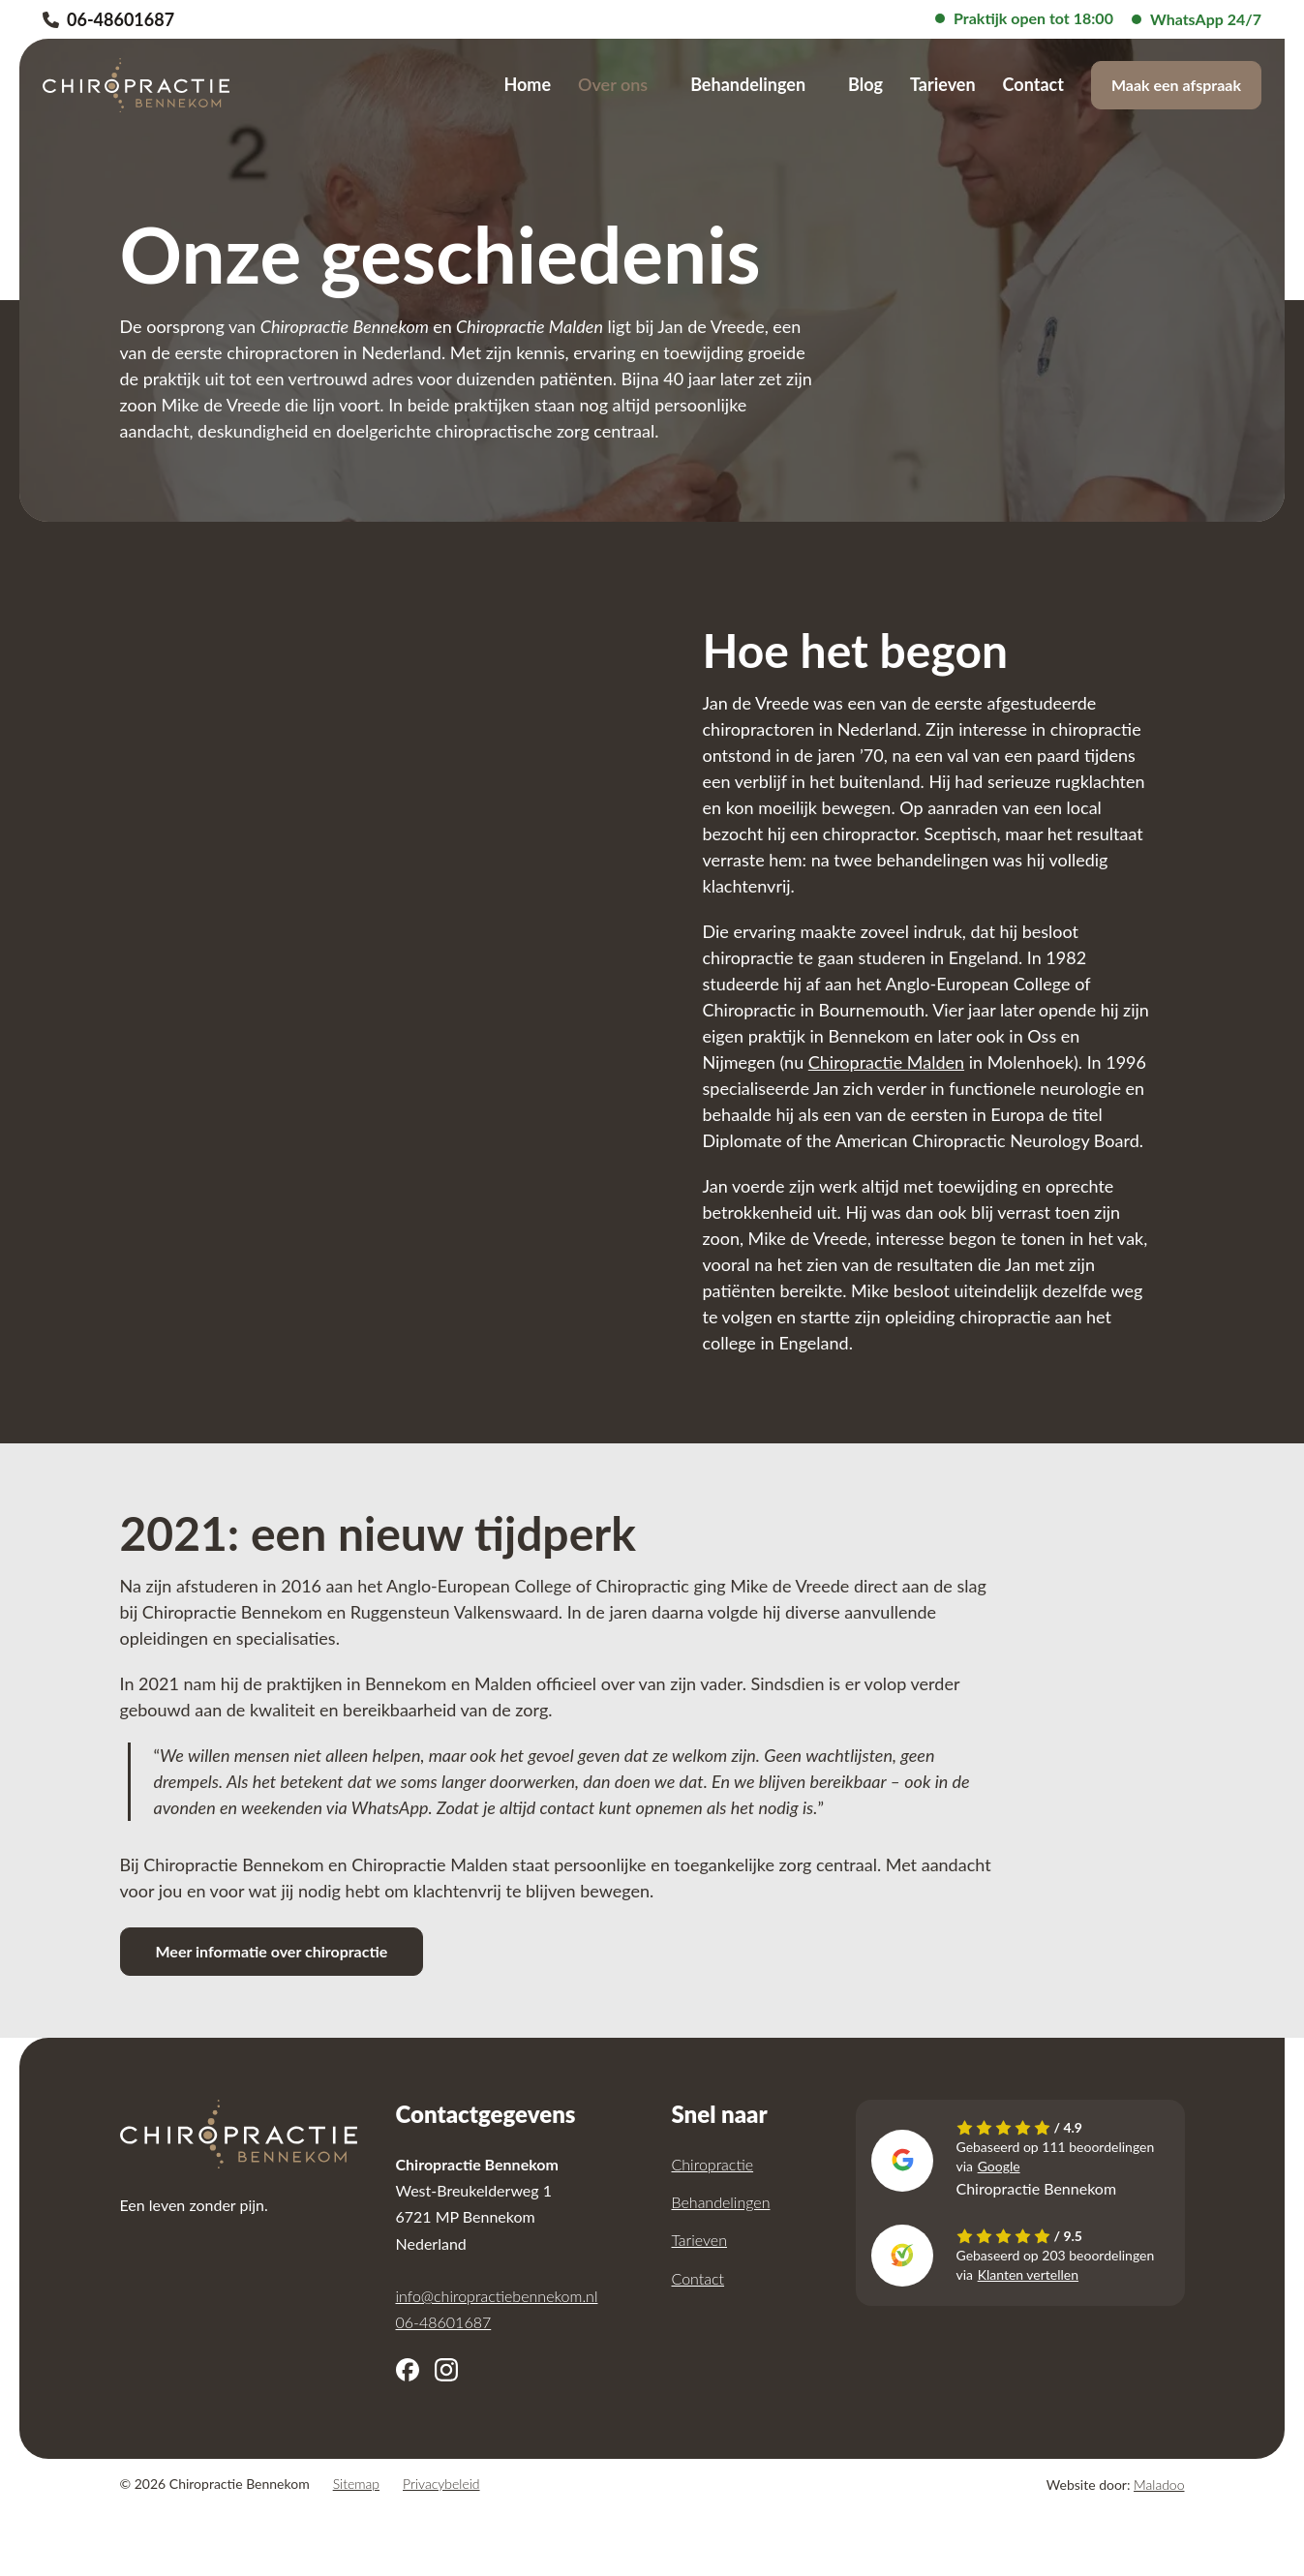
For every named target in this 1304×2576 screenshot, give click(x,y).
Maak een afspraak (1176, 85)
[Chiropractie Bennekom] (136, 85)
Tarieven (943, 84)
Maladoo (1159, 2484)
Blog (865, 84)
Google (999, 2166)
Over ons (613, 84)
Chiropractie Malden (886, 1062)
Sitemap (356, 2483)
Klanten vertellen (1028, 2274)
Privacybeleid (441, 2483)
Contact (1033, 84)
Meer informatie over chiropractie (272, 1951)
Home (527, 84)
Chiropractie (713, 2164)
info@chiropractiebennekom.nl (497, 2296)
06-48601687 (108, 19)
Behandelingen (747, 84)
